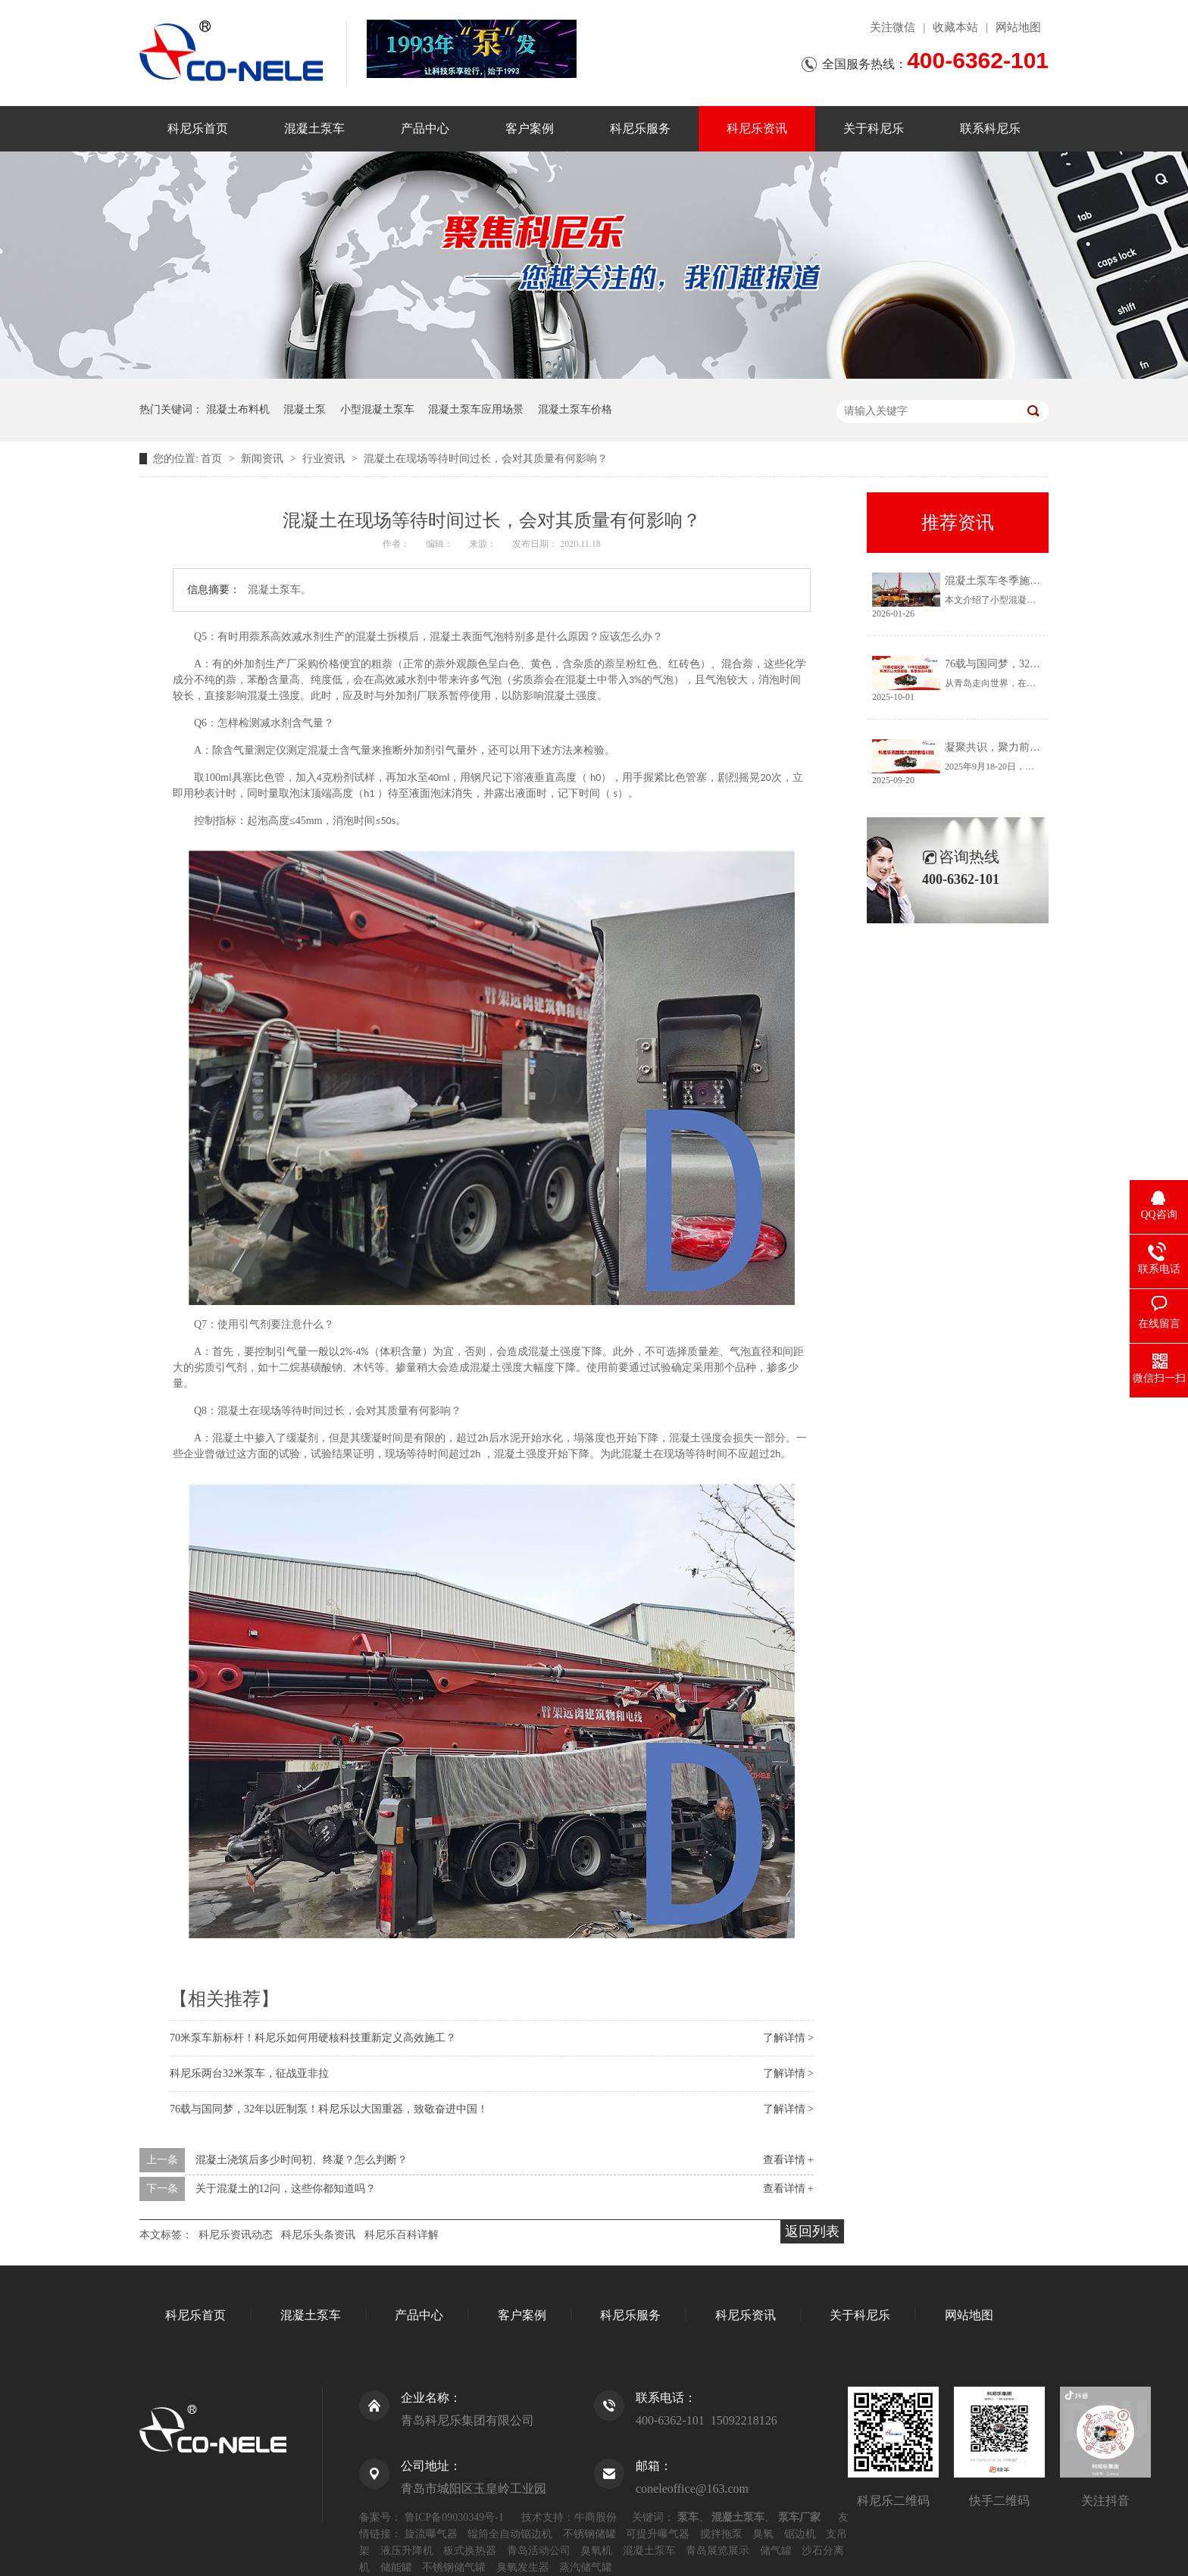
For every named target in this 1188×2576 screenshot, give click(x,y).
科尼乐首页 (197, 128)
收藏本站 (955, 27)
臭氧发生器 (522, 2567)
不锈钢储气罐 (454, 2567)
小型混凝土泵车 (377, 409)
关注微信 (892, 27)
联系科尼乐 (990, 128)
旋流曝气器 (431, 2534)
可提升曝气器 (657, 2534)
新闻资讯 (263, 458)
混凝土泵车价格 (575, 409)
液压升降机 (406, 2550)
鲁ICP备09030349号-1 (454, 2517)
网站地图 (1018, 27)
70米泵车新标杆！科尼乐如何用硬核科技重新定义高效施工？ (313, 2038)
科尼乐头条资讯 (318, 2234)
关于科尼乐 (873, 128)
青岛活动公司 (539, 2550)
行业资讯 (325, 458)
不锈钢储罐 (589, 2534)
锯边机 (800, 2534)
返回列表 (812, 2231)
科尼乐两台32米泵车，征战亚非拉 (249, 2073)
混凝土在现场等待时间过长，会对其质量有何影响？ (486, 458)
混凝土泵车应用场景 (476, 409)
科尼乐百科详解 (401, 2234)
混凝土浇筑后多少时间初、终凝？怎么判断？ (301, 2159)
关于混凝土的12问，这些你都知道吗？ (285, 2188)
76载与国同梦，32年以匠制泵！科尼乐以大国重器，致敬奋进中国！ (329, 2109)
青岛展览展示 (717, 2550)
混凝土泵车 (314, 128)
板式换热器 (469, 2550)
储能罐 (396, 2567)
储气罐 (776, 2550)
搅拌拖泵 (721, 2534)
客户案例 (529, 128)
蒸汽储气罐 (585, 2567)
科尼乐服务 (640, 128)
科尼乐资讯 (757, 128)
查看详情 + (788, 2159)
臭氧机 (596, 2550)
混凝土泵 (304, 409)
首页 (213, 458)
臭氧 (763, 2534)
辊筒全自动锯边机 (509, 2534)
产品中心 (425, 128)
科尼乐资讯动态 (236, 2234)
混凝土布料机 (238, 409)
